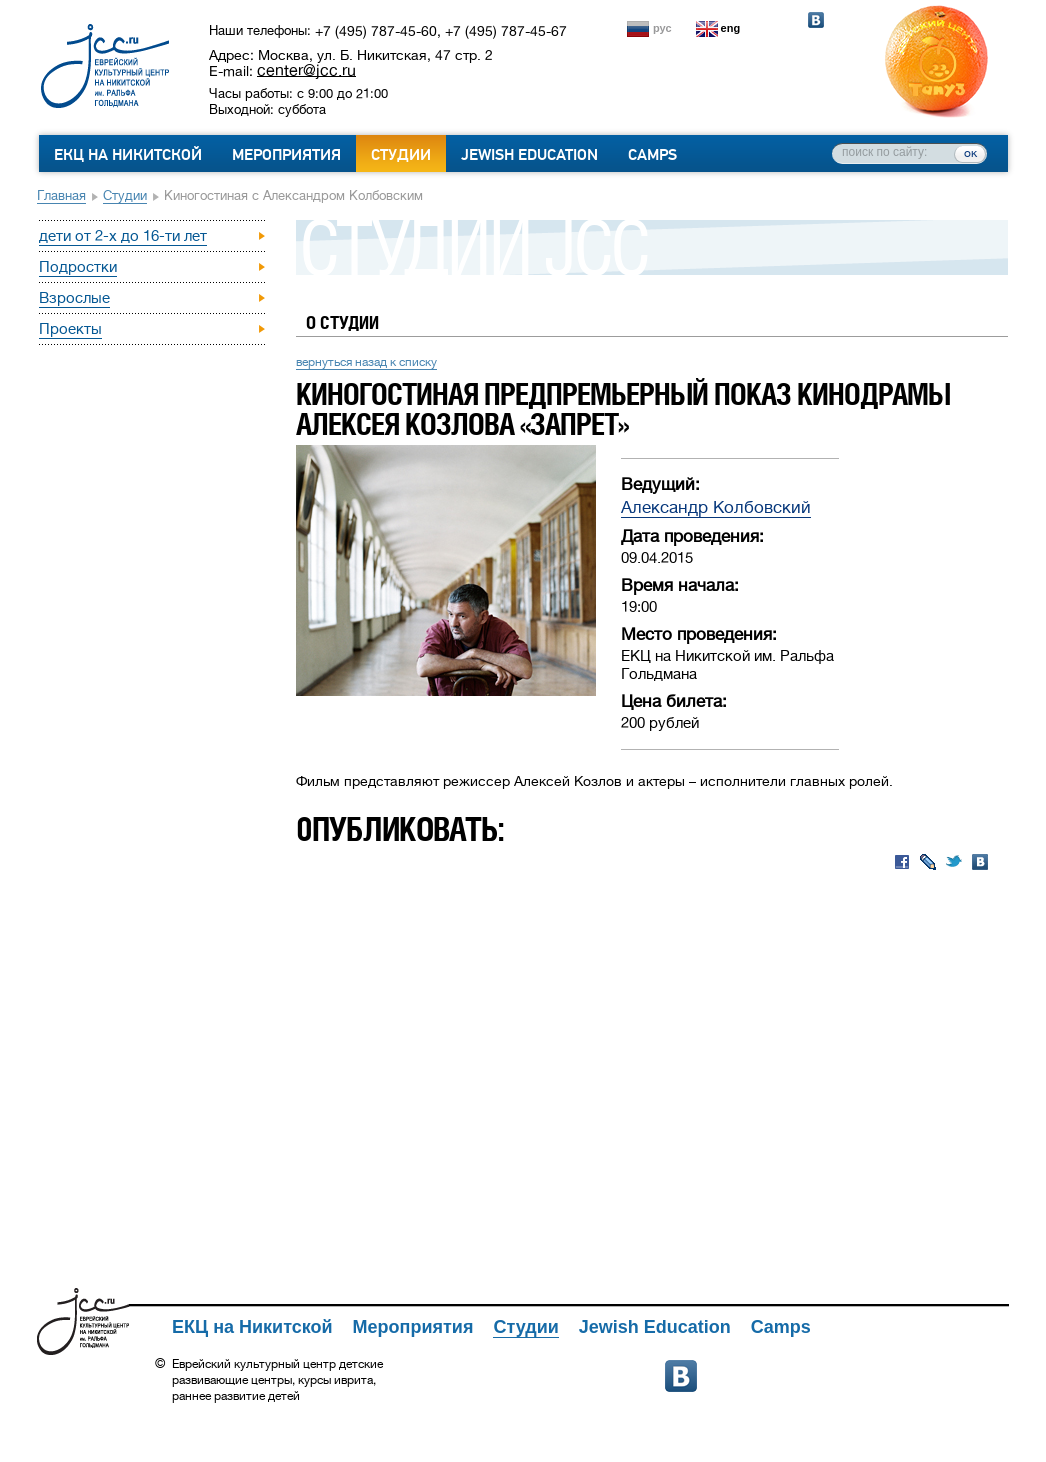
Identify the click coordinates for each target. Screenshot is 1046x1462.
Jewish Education (529, 155)
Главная (61, 195)
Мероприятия (286, 155)
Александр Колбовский (716, 507)
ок (970, 153)
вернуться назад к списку (366, 362)
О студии (342, 322)
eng (731, 28)
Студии (401, 155)
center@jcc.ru (306, 70)
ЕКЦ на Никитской (128, 155)
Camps (652, 155)
